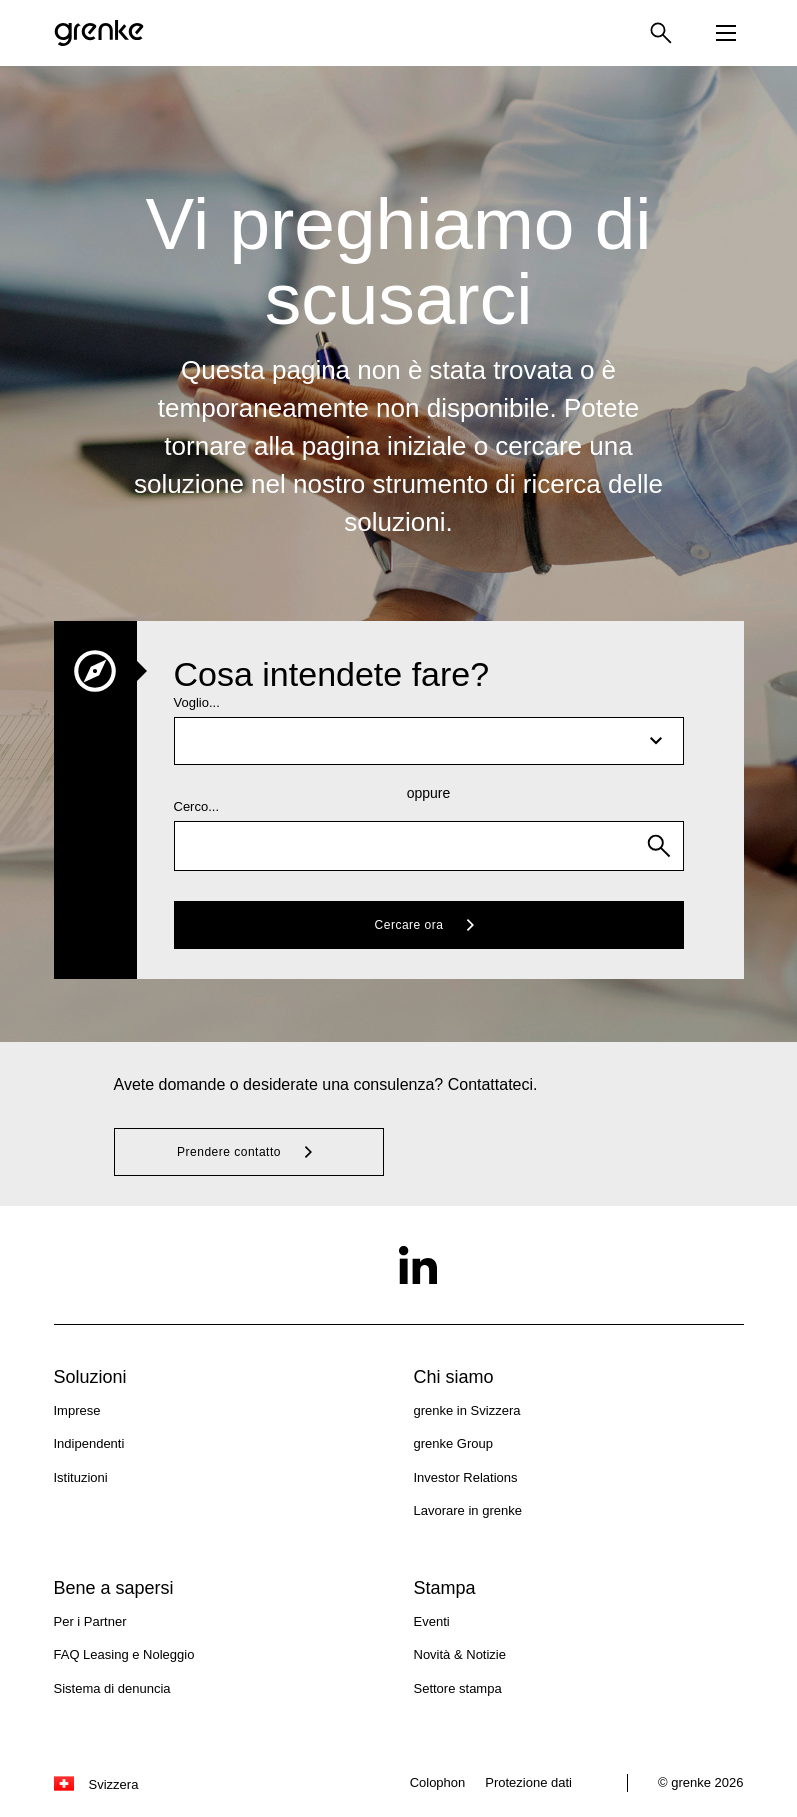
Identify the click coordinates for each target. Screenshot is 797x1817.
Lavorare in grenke (468, 1510)
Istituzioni (81, 1477)
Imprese (77, 1410)
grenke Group (454, 1443)
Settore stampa (458, 1688)
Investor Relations (466, 1477)
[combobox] (429, 846)
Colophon (438, 1782)
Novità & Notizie (460, 1654)
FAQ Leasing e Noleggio (124, 1654)
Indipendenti (89, 1443)
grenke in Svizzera (467, 1410)
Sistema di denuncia (112, 1688)
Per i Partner (90, 1621)
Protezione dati (528, 1782)
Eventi (432, 1621)
